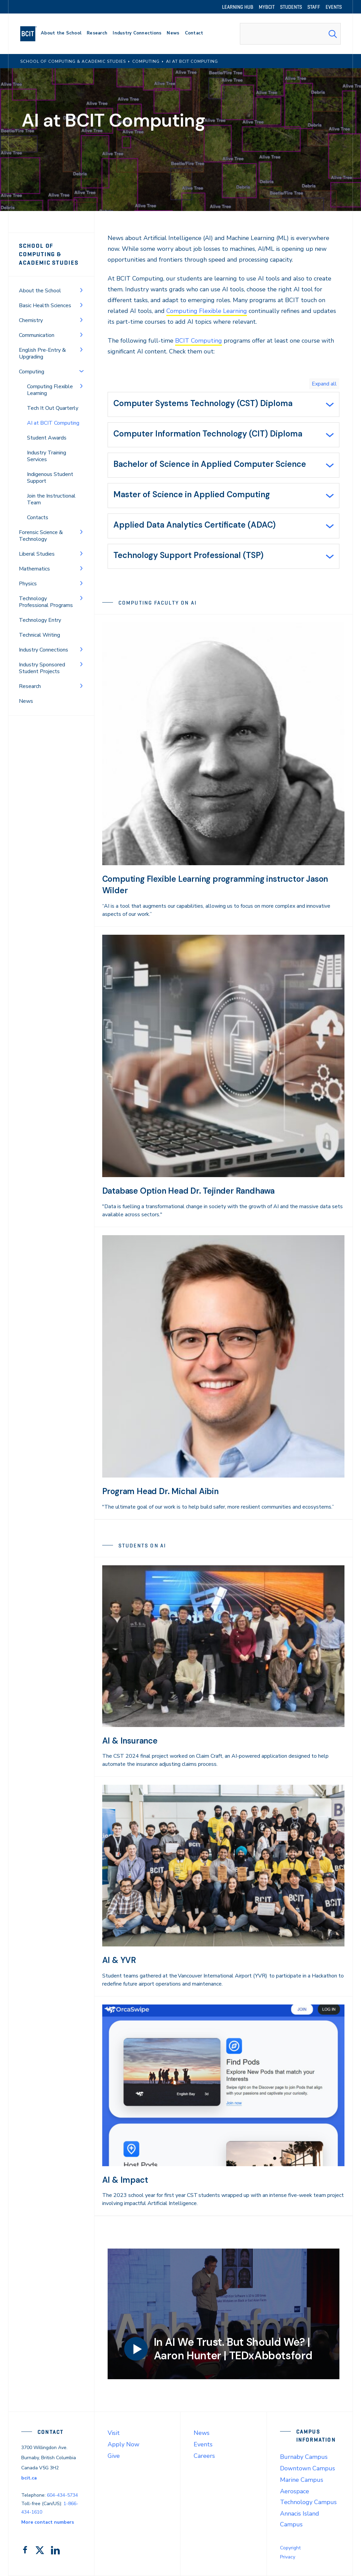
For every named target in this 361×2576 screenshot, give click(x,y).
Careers (204, 2456)
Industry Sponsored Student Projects (42, 668)
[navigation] (31, 34)
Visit (114, 2433)
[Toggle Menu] (81, 290)
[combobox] (290, 34)
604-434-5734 (62, 2495)
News (26, 701)
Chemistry (31, 320)
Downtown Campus (307, 2468)
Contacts (37, 517)
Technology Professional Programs (46, 602)
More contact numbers (47, 2522)
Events (203, 2444)
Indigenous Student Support (50, 478)
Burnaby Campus (304, 2457)
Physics (28, 583)
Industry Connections (43, 650)
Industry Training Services (46, 456)
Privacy (287, 2557)
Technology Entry (40, 620)
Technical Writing (39, 635)
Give (114, 2456)
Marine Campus (301, 2480)
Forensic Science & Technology (41, 536)
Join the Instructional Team (51, 499)
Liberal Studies (37, 554)
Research (30, 686)
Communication (36, 335)
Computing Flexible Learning (50, 390)
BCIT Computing (198, 341)
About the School (40, 290)
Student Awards (46, 438)
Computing (31, 371)
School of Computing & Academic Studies (49, 254)
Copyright (290, 2548)
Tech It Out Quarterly (52, 408)
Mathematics (34, 569)
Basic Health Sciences (45, 305)
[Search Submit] (333, 34)
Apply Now (123, 2444)
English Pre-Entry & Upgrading (42, 353)
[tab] (224, 404)
